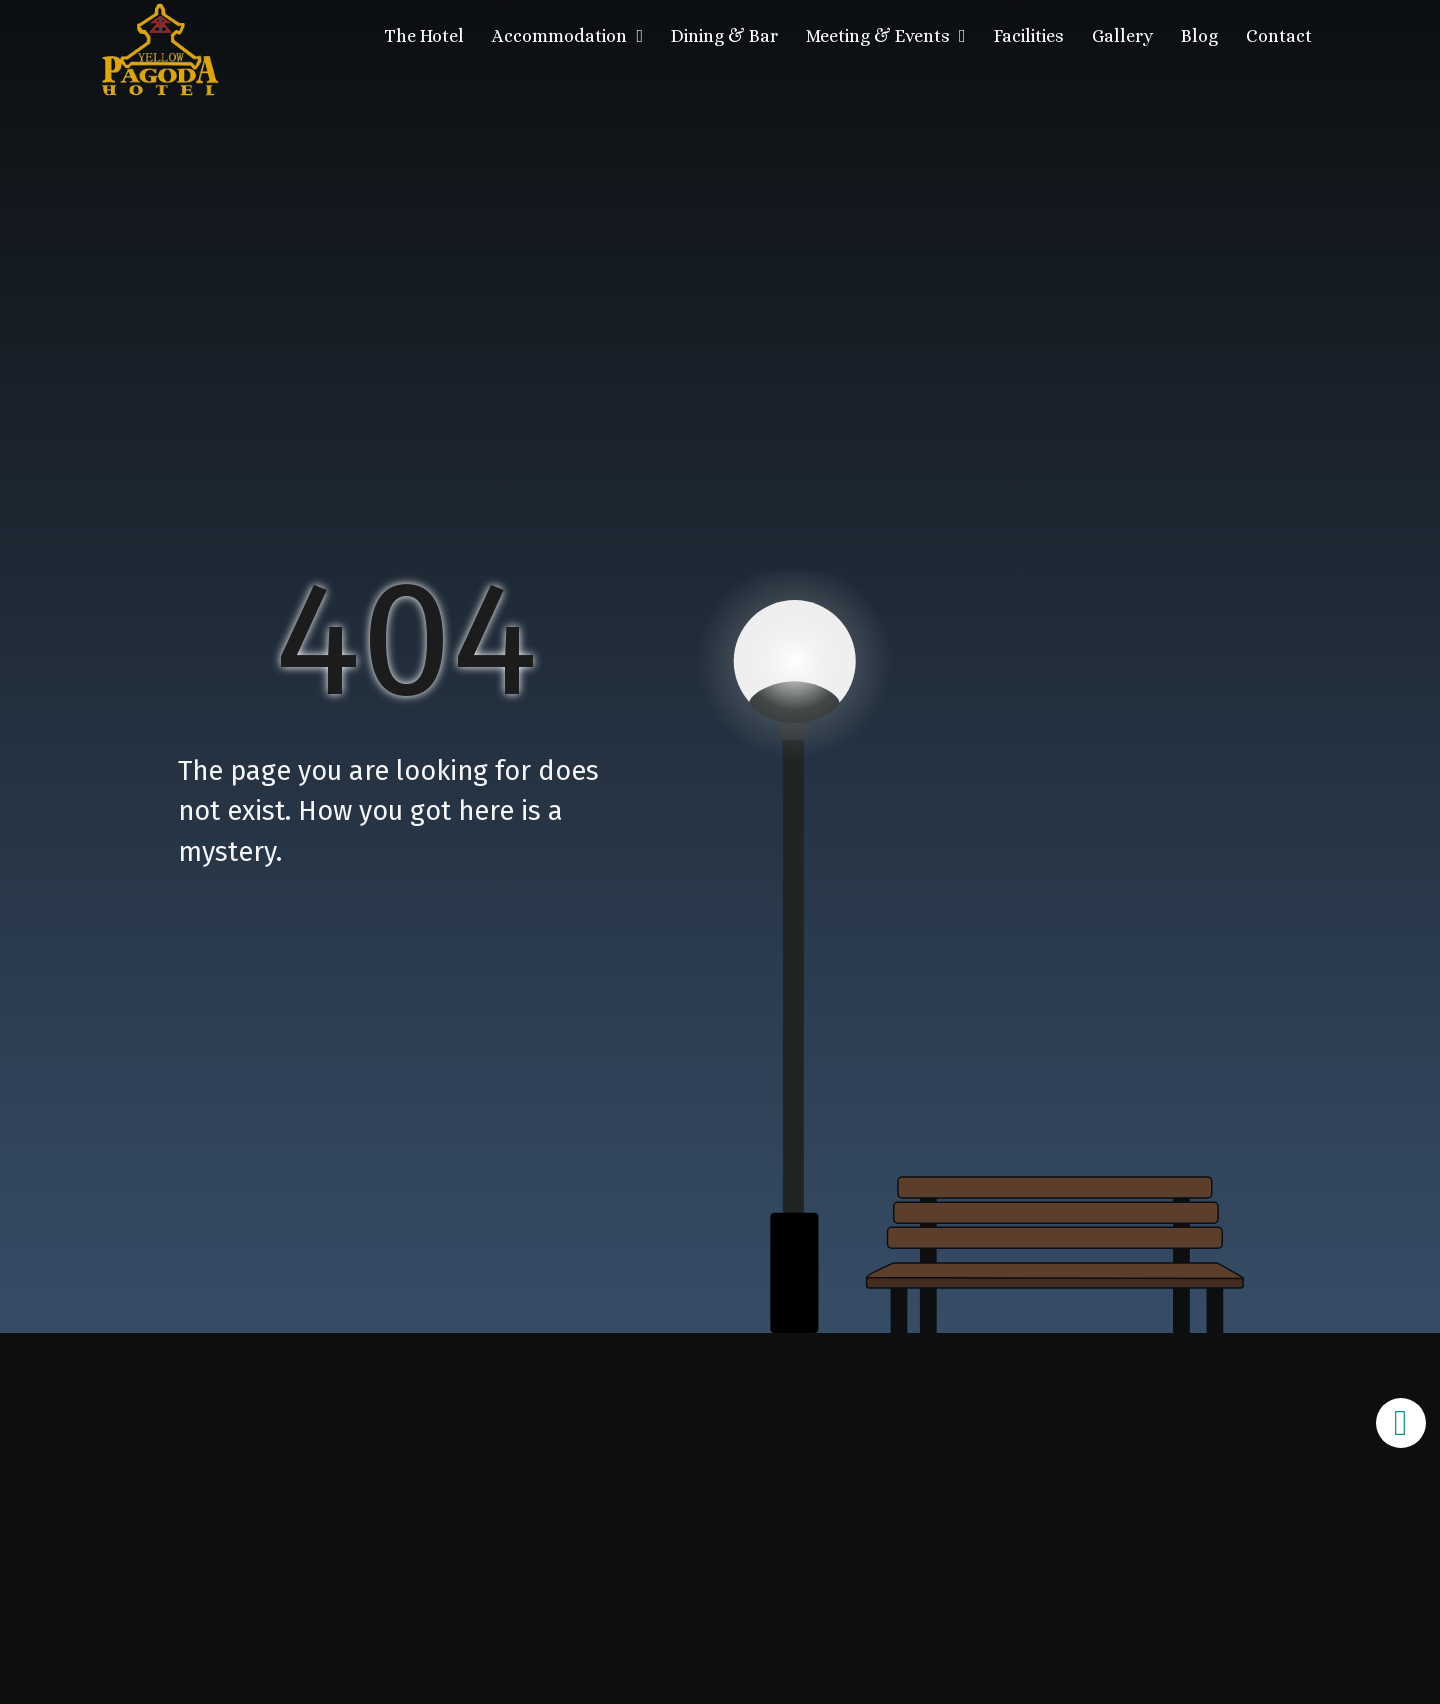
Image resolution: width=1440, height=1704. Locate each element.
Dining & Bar (724, 36)
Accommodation (567, 36)
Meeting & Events (886, 36)
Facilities (1029, 36)
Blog (1199, 36)
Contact (1279, 36)
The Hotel (424, 36)
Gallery (1122, 36)
